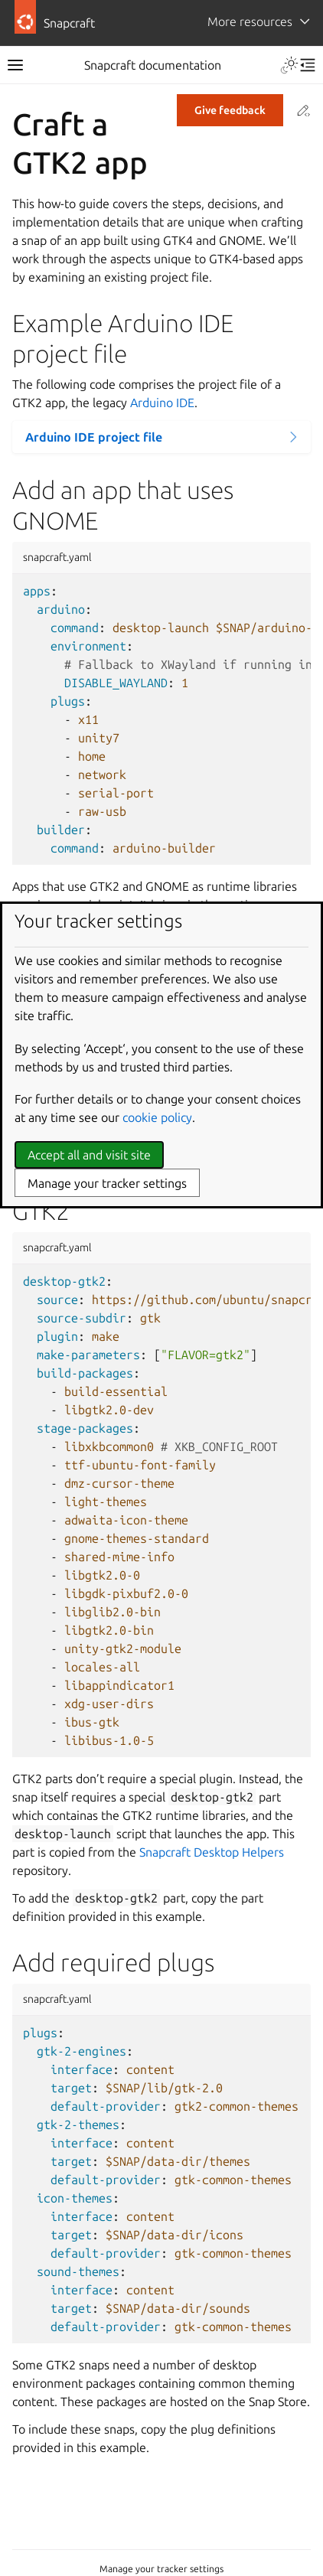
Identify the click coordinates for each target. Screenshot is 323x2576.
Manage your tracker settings (161, 2569)
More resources (249, 21)
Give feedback (230, 110)
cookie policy (157, 1117)
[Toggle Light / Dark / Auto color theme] (289, 65)
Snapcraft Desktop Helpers (211, 1852)
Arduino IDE (162, 402)
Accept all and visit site (89, 1155)
